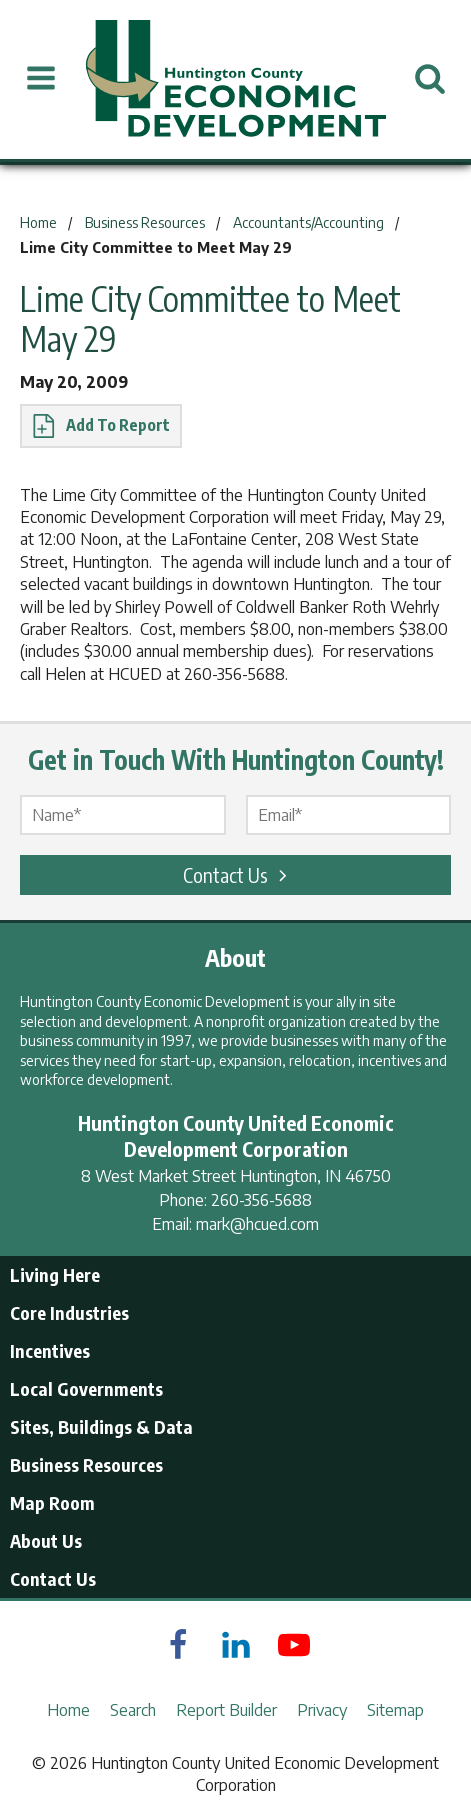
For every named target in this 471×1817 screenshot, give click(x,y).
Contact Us (238, 874)
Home (68, 1710)
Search (133, 1710)
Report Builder (226, 1710)
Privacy (322, 1710)
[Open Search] (430, 79)
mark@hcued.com (257, 1224)
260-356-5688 (261, 1200)
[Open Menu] (41, 79)
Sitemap (395, 1710)
